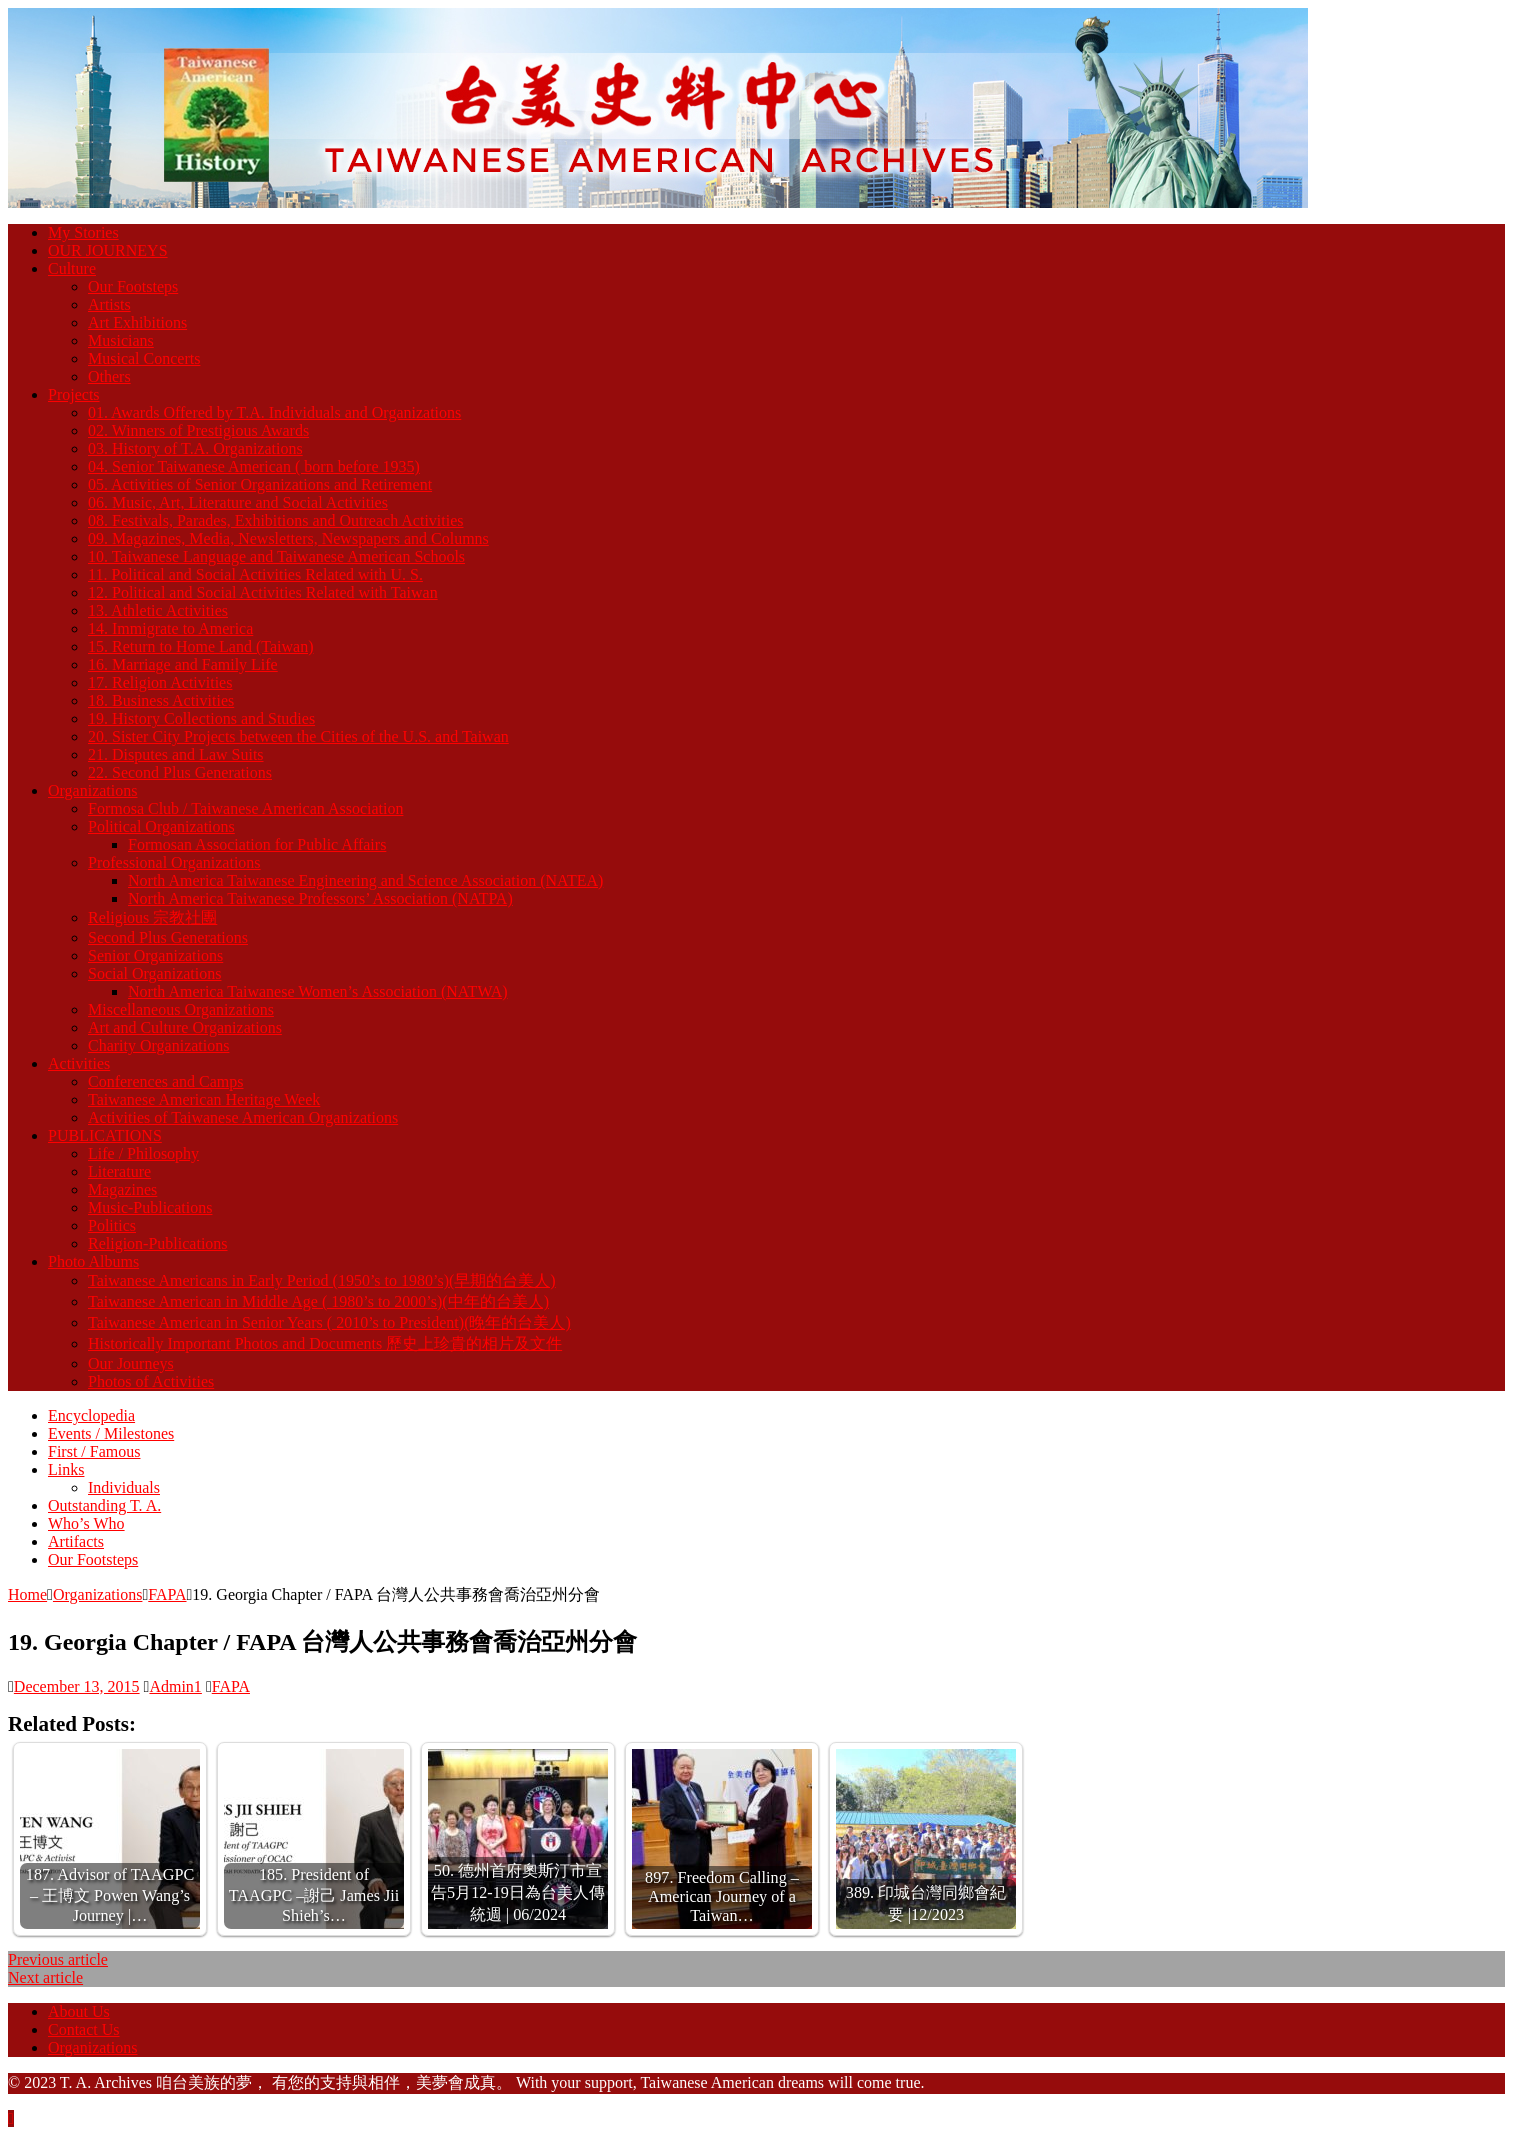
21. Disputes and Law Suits (176, 754)
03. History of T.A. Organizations (195, 448)
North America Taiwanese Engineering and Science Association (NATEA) (365, 880)
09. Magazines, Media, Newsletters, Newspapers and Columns (288, 538)
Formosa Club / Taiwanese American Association (245, 808)
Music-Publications (150, 1207)
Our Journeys (131, 1363)
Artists (109, 304)
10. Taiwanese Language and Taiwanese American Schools (276, 556)
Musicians (121, 340)
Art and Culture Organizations (185, 1027)
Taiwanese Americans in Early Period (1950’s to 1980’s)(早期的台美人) (322, 1280)
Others (109, 376)
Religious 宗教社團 (152, 917)
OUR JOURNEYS (108, 250)
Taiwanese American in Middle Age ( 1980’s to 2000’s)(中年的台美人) (318, 1301)
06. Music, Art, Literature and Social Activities (238, 502)
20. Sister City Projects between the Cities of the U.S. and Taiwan (298, 736)
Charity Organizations (158, 1045)
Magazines (122, 1189)
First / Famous (94, 1451)
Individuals (124, 1487)
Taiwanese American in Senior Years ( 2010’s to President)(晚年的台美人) (329, 1322)
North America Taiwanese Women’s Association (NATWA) (318, 991)
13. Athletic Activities (158, 610)
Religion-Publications (158, 1243)
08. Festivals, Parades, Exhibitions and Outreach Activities (276, 520)
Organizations (92, 790)
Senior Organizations (155, 955)
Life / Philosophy (143, 1153)
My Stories (83, 232)
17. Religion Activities (160, 682)
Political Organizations (161, 826)
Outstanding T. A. (104, 1505)
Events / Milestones (111, 1433)
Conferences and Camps (166, 1081)
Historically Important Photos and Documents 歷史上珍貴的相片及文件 (325, 1343)
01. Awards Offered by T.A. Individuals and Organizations (274, 412)
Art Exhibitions (137, 322)
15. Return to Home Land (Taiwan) (200, 646)
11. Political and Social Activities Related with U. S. (255, 574)
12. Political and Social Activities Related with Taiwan (263, 592)
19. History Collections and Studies (201, 718)
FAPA (231, 1686)
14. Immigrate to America (170, 628)
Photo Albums (93, 1261)
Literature (119, 1171)
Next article (45, 1977)
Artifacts (76, 1541)
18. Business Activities (161, 700)
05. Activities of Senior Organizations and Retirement (260, 484)
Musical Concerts (144, 358)
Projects (74, 394)
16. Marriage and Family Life (183, 664)
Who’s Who (86, 1523)
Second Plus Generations (168, 937)
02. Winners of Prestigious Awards (198, 430)
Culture (72, 268)
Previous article (58, 1959)
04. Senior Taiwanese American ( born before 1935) (254, 466)
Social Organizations (154, 973)
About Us (79, 2011)
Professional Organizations (174, 862)
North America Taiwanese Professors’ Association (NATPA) (320, 898)
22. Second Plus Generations (180, 772)
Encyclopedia (91, 1415)
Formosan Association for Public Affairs (257, 844)
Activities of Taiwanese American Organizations (243, 1117)
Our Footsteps (133, 286)
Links (66, 1469)
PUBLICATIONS (105, 1135)
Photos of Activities (151, 1381)
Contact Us (84, 2029)
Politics (112, 1225)
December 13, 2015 (77, 1686)
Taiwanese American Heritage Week (204, 1099)
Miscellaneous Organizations (181, 1009)
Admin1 (175, 1686)
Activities (79, 1063)
